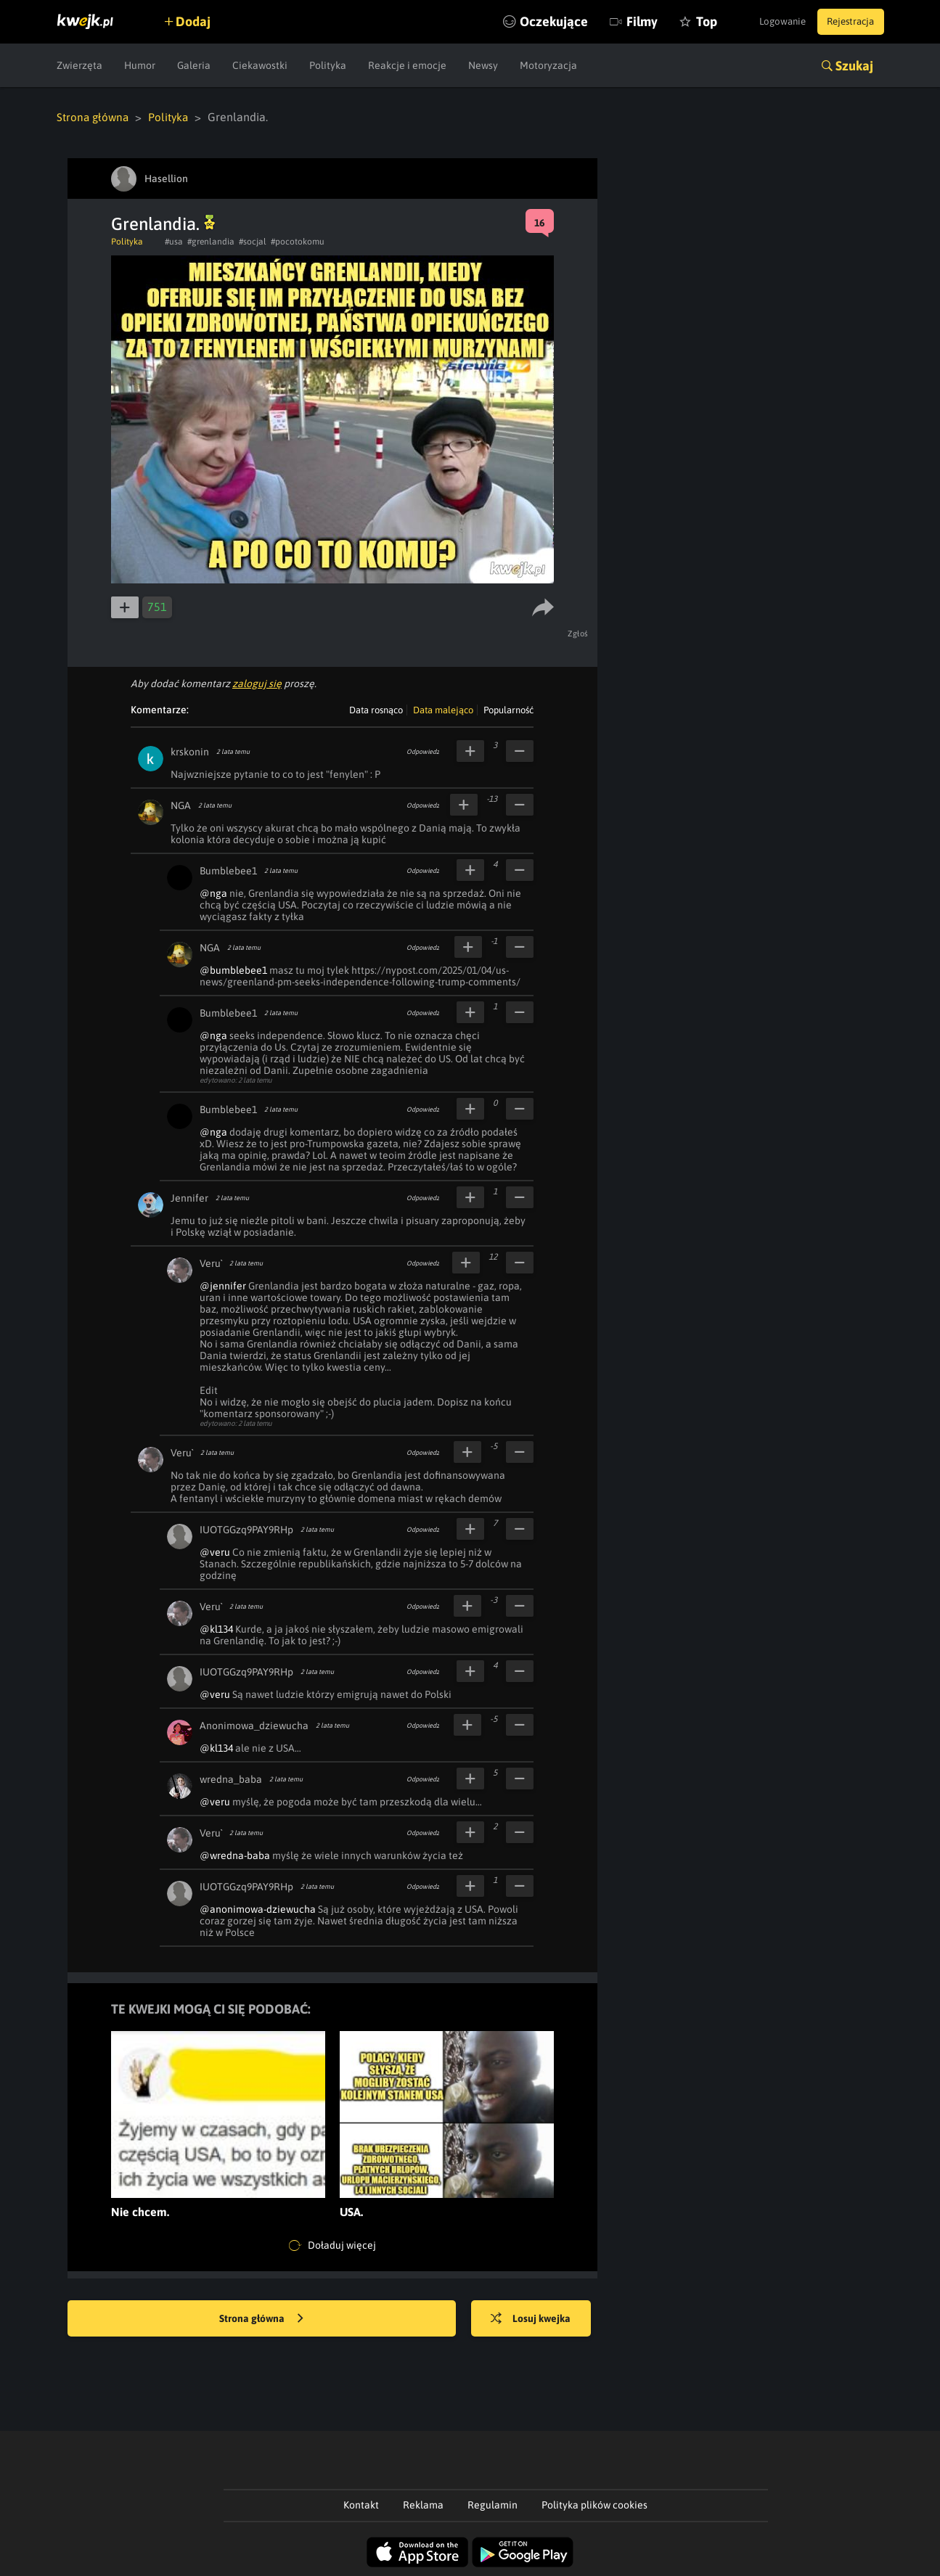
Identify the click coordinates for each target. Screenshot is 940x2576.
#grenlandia (210, 241)
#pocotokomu (297, 241)
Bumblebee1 (228, 870)
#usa (174, 241)
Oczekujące (530, 21)
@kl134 (216, 1628)
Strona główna (94, 116)
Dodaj (199, 21)
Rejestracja (847, 22)
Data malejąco (443, 709)
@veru (215, 1551)
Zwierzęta (79, 65)
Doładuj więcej (332, 2245)
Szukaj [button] (854, 65)
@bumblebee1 (233, 969)
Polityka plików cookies (594, 2504)
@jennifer (223, 1285)
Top (683, 21)
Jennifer (189, 1197)
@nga (213, 892)
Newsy (483, 65)
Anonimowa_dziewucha (254, 1725)
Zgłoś (579, 632)
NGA (181, 805)
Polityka (327, 65)
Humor (139, 65)
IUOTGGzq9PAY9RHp (246, 1529)
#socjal (252, 241)
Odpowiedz (422, 751)
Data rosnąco (376, 709)
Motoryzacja (548, 65)
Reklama (423, 2504)
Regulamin (492, 2504)
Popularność (508, 709)
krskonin (190, 751)
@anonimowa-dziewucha (258, 1908)
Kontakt (361, 2504)
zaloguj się (257, 683)
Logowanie (770, 22)
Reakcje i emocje (407, 65)
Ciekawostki (259, 65)
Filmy (618, 21)
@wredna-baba (235, 1855)
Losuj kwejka (537, 2318)
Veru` (211, 1262)
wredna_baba (231, 1778)
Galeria (194, 65)
